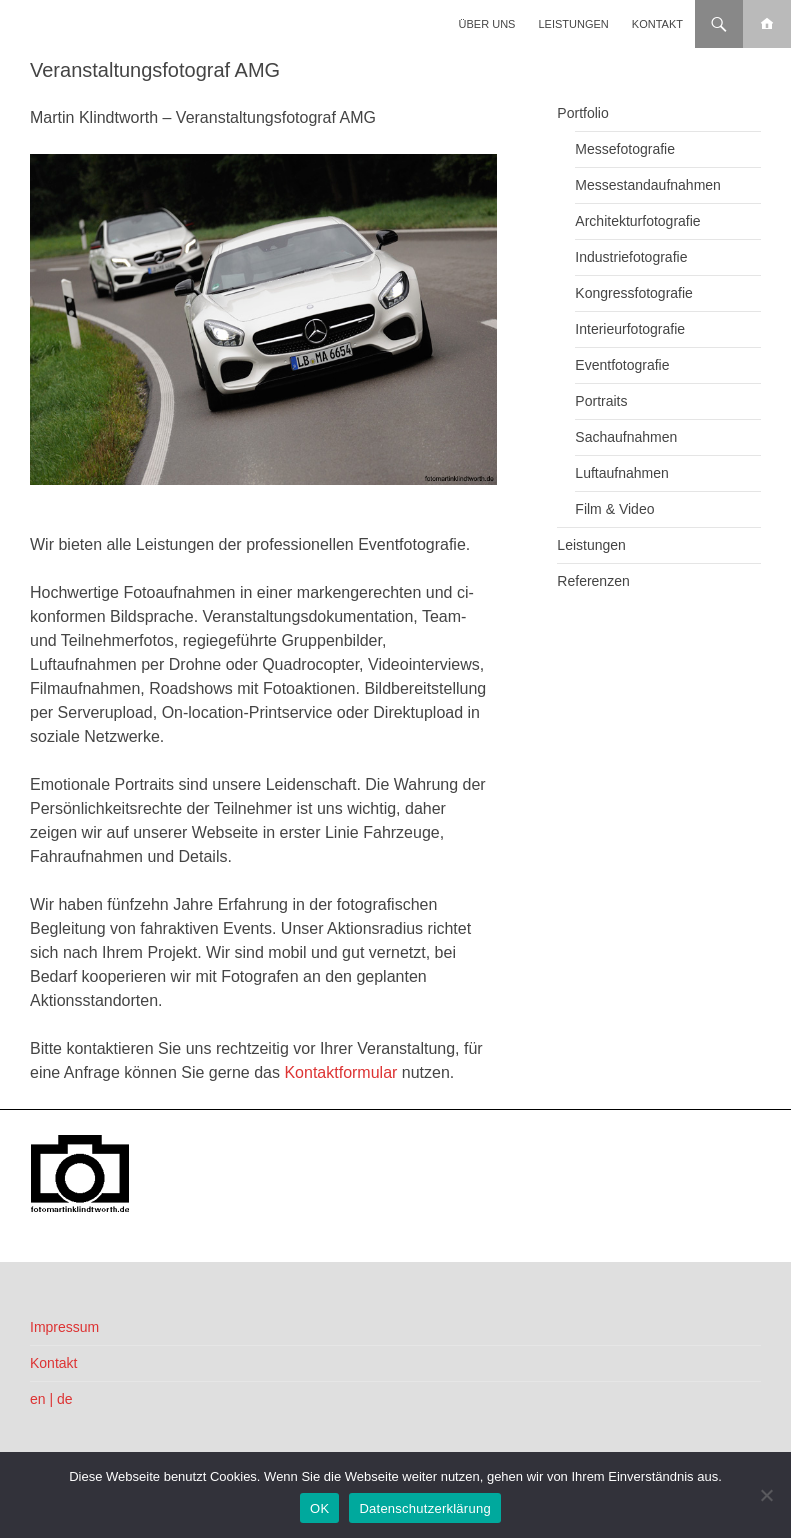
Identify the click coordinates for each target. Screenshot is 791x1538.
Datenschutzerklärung (424, 1508)
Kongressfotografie (634, 293)
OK (319, 1508)
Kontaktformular (340, 1072)
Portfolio (582, 113)
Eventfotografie (622, 365)
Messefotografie (625, 149)
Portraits (601, 401)
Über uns (487, 24)
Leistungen (574, 24)
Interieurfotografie (630, 329)
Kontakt (657, 24)
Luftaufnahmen (621, 473)
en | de (51, 1399)
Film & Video (614, 509)
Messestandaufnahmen (648, 185)
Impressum (64, 1327)
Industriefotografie (631, 257)
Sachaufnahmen (626, 437)
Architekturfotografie (637, 221)
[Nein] (766, 1495)
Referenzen (593, 581)
